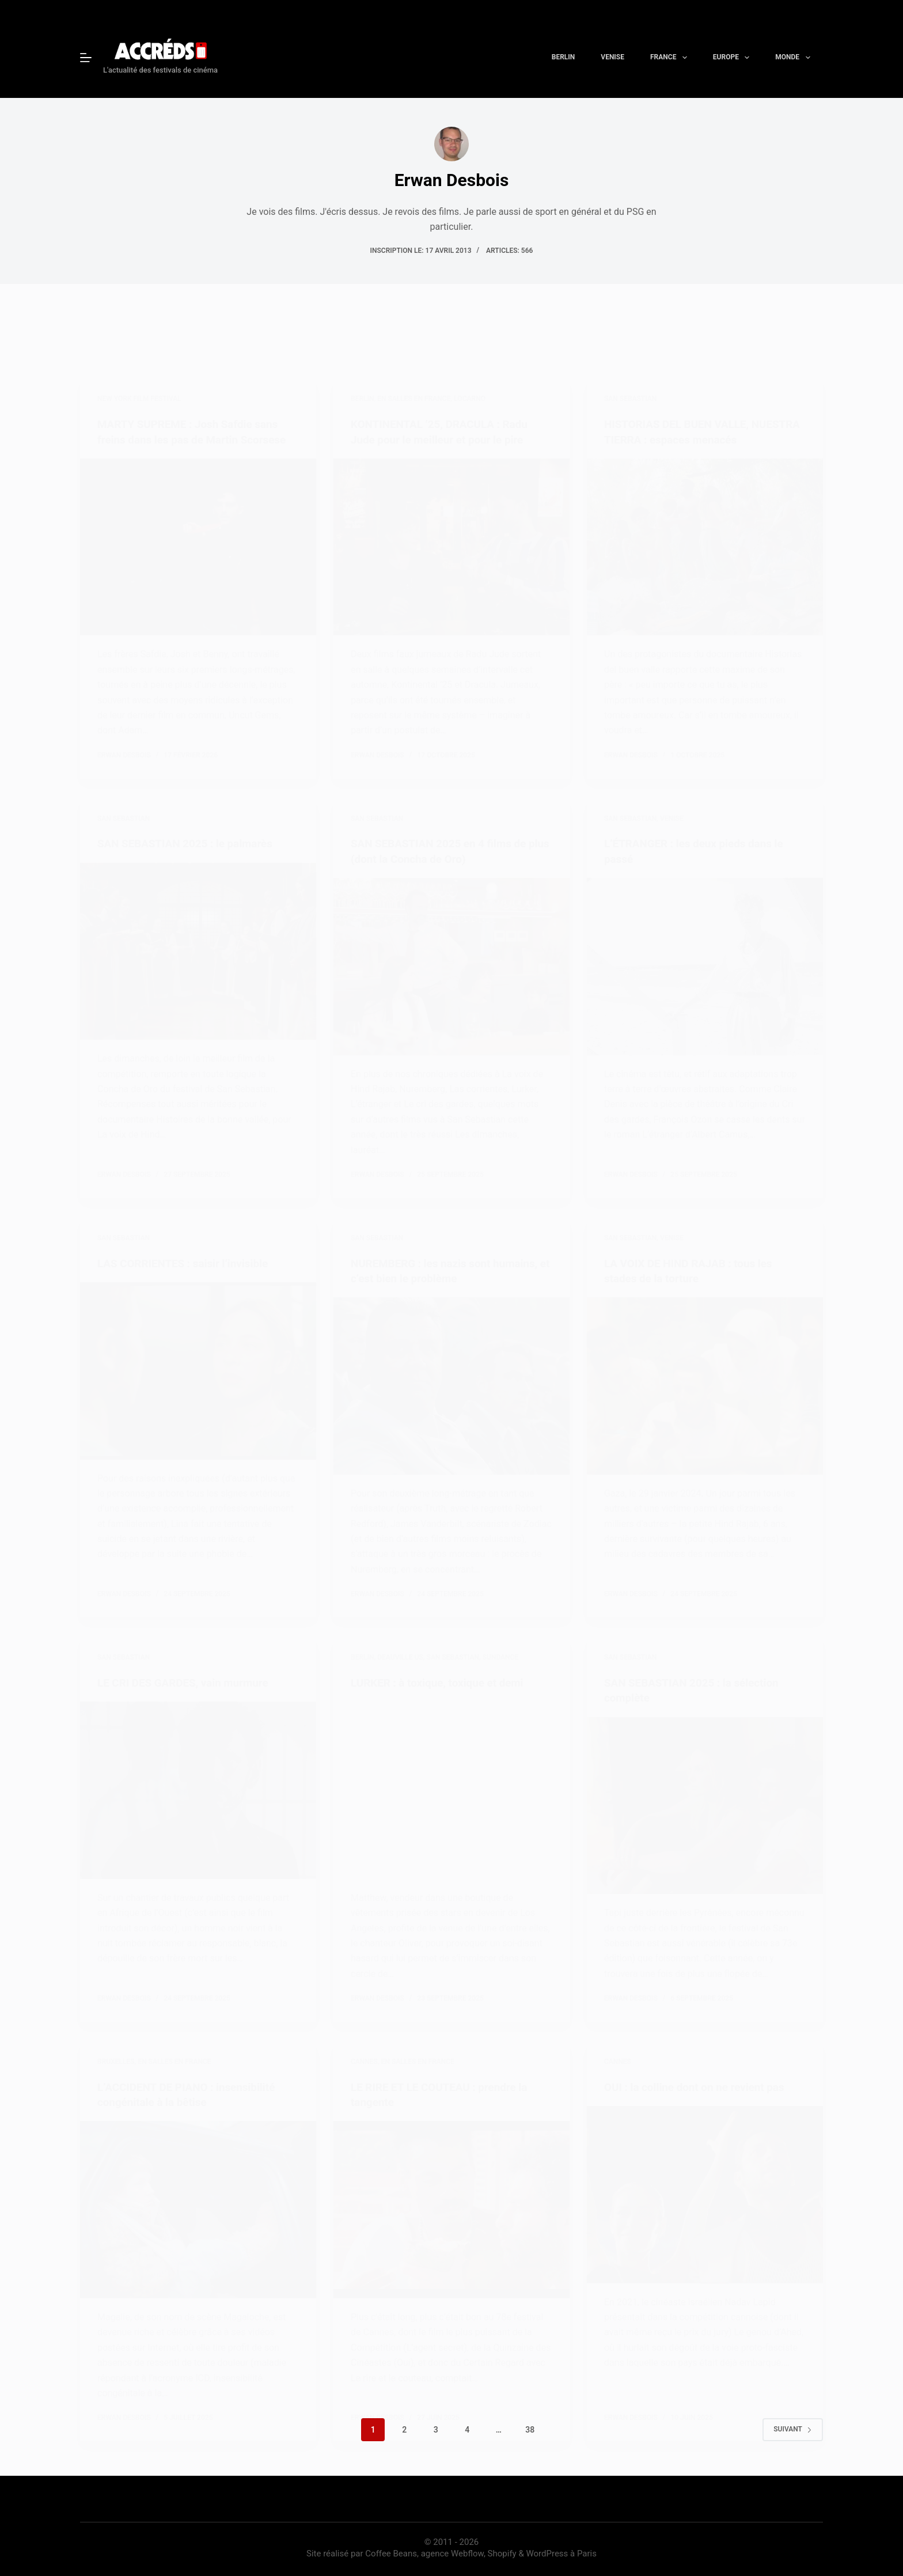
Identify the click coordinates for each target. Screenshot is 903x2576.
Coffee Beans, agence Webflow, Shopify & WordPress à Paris (481, 2551)
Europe (733, 58)
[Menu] (86, 57)
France (671, 58)
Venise (612, 57)
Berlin (563, 57)
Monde (794, 58)
